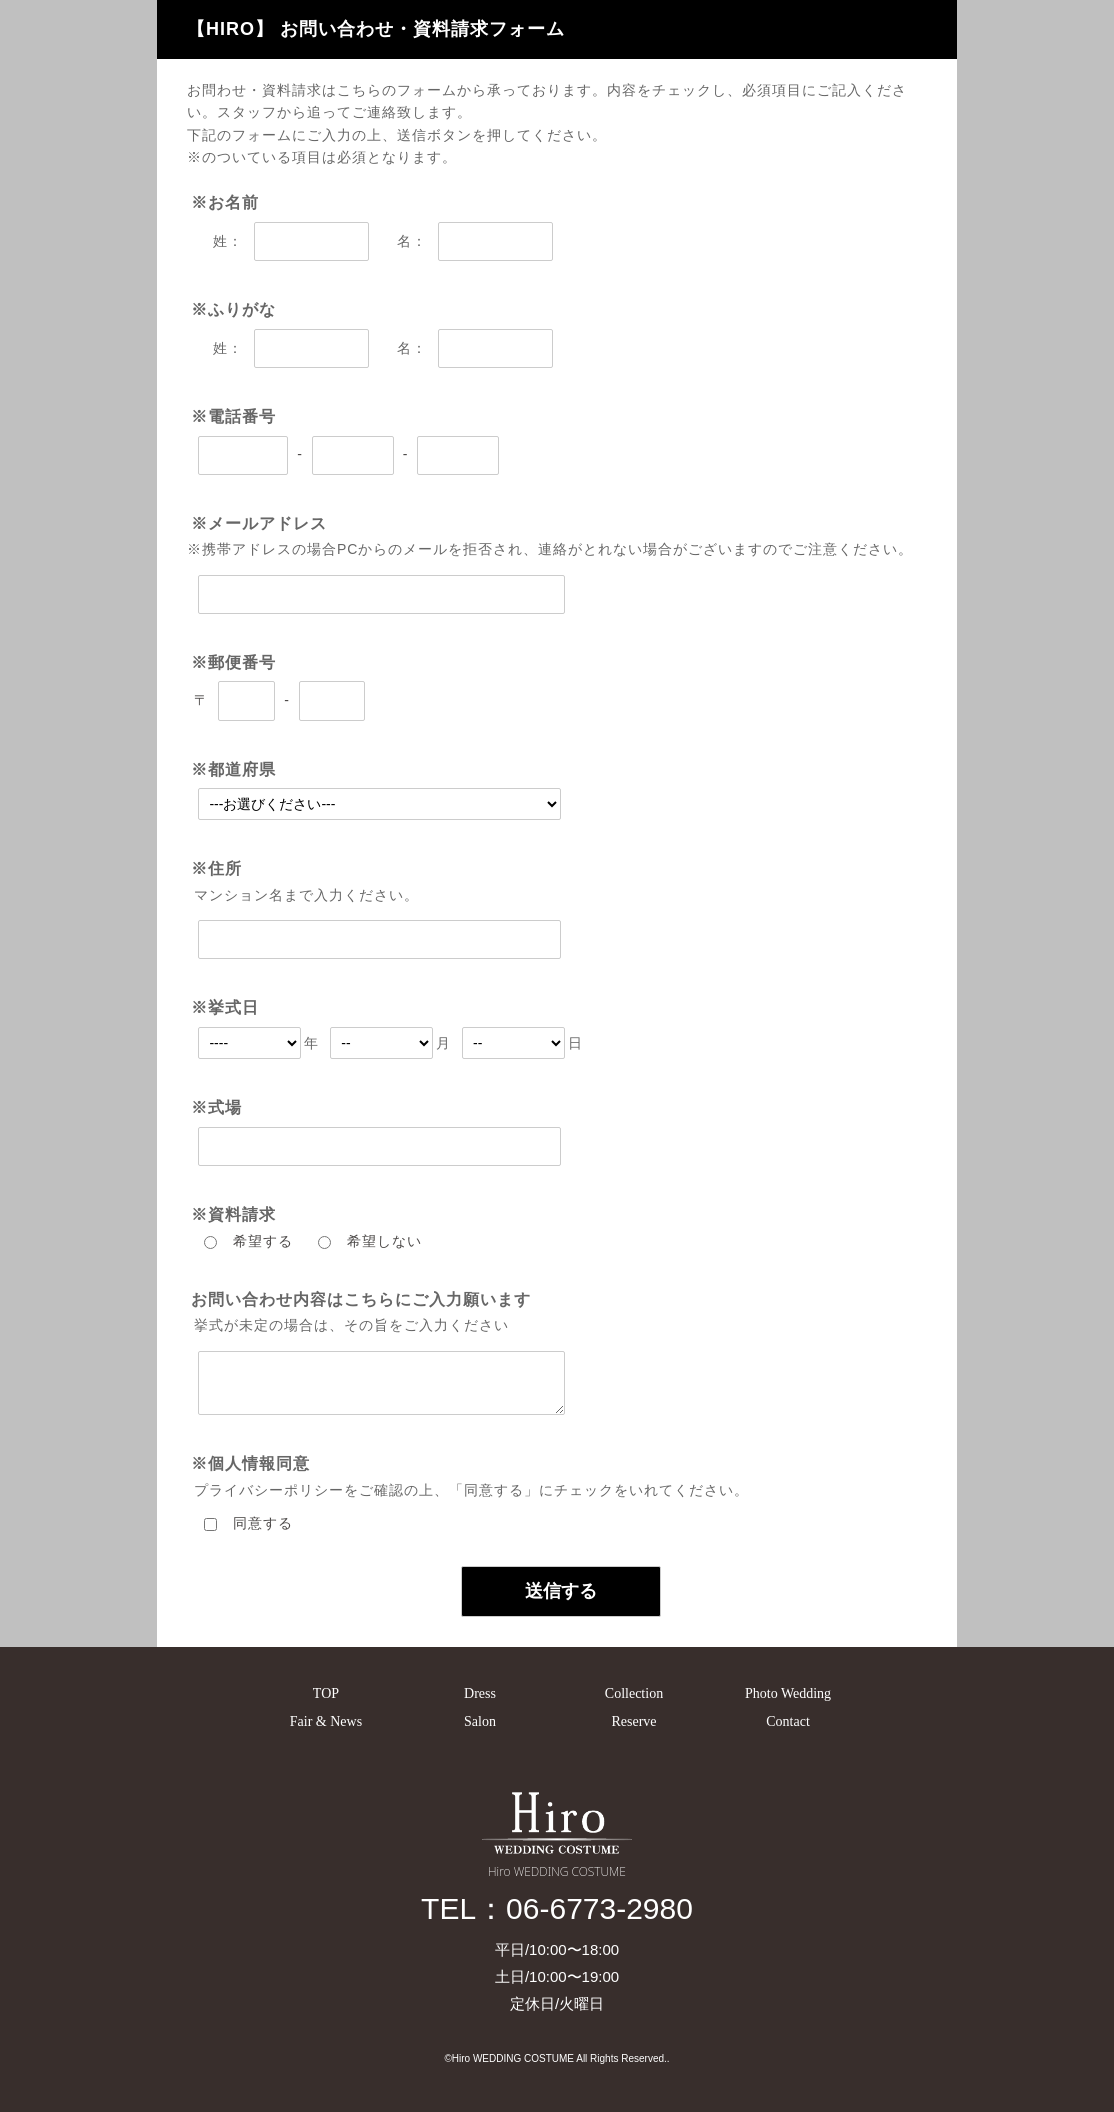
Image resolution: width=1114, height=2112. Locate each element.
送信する (561, 1591)
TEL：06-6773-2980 (557, 1908)
